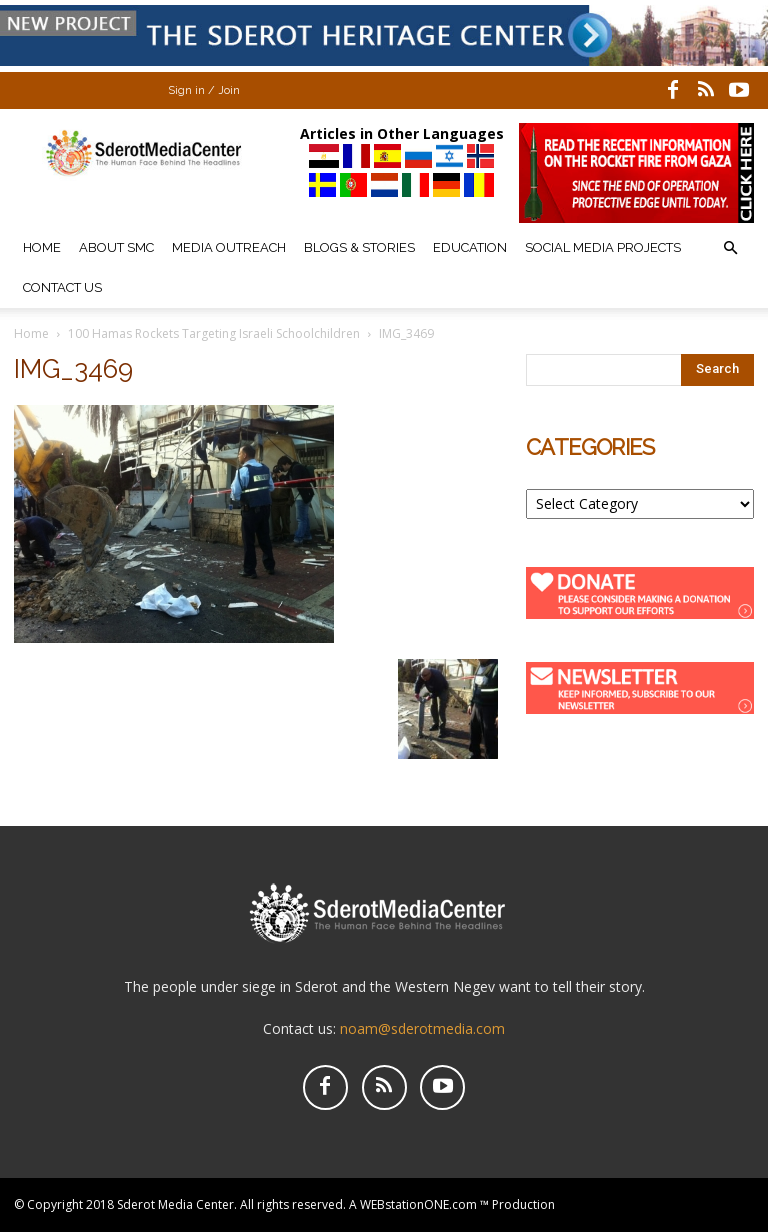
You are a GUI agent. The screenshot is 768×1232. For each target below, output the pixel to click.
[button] (730, 248)
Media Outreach (229, 247)
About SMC (116, 247)
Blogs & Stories (359, 247)
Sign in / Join (204, 90)
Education (470, 247)
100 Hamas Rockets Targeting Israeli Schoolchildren (214, 333)
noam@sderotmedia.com (422, 1028)
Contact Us (62, 287)
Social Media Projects (603, 247)
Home (42, 247)
